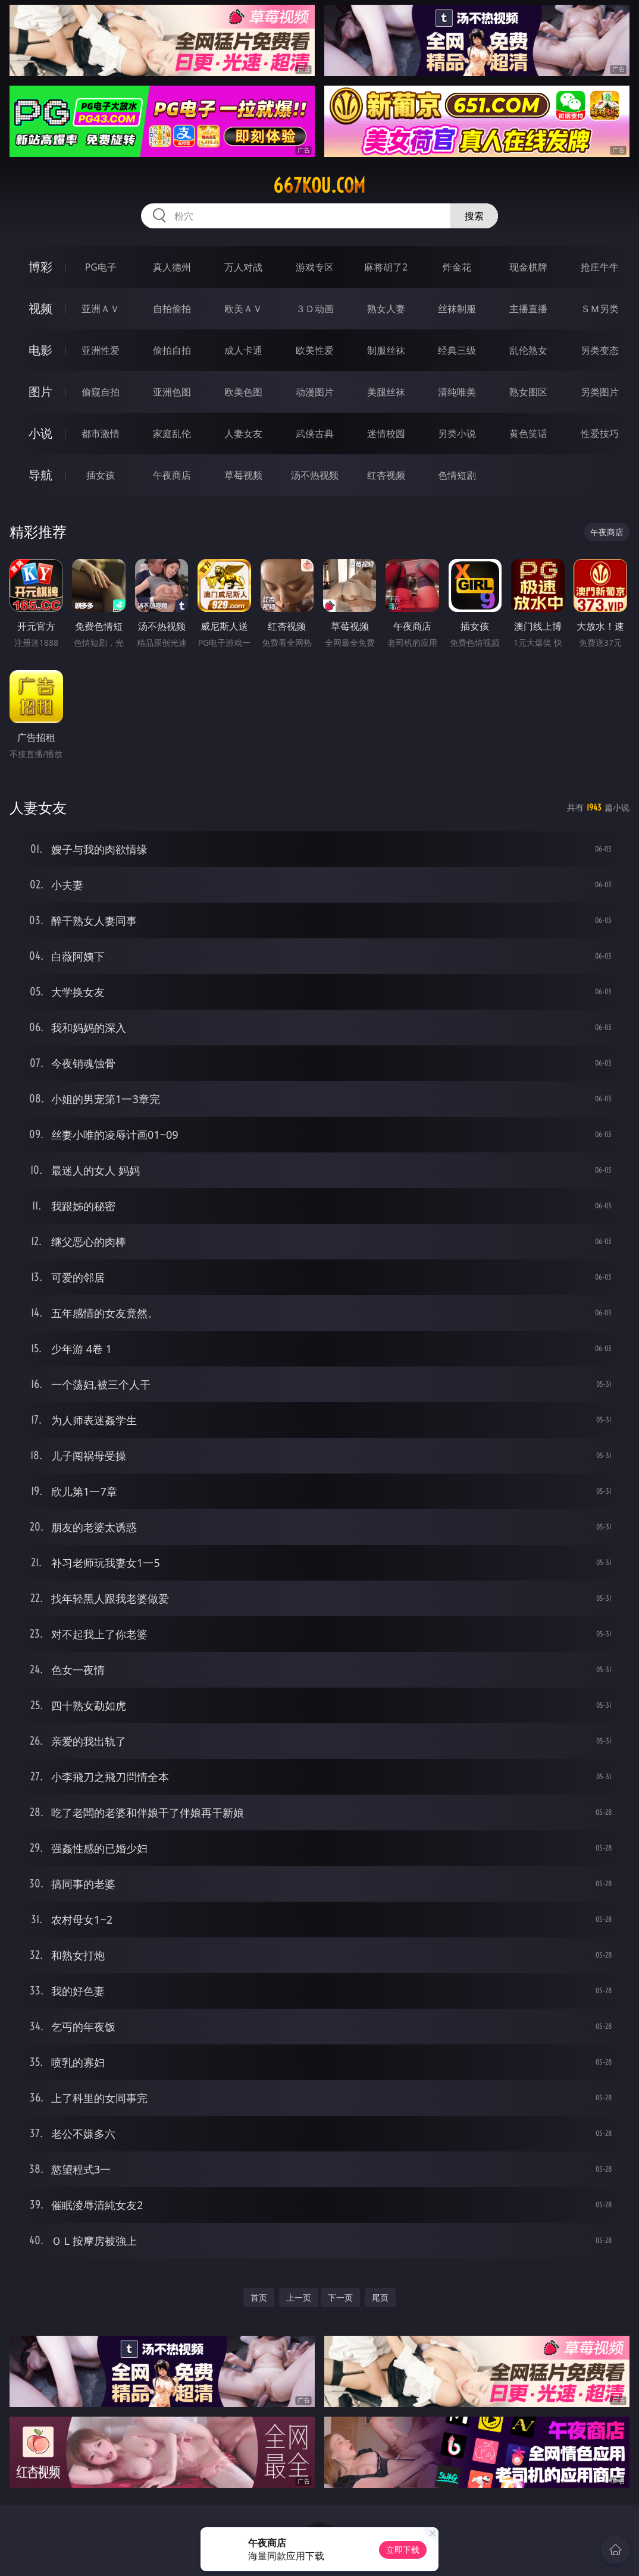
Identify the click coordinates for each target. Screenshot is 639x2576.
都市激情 (101, 433)
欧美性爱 (315, 350)
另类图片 (600, 391)
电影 (40, 350)
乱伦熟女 (528, 350)
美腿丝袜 (386, 391)
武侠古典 (315, 433)
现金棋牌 (528, 267)
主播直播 (528, 308)
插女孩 (100, 475)
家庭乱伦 (172, 433)
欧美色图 (243, 391)
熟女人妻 (386, 308)
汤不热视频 (315, 475)
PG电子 (101, 267)
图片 (40, 392)
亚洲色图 (172, 391)
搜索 (474, 215)
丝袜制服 (457, 308)
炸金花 (457, 267)
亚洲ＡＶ (101, 308)
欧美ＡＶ (243, 308)
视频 (40, 308)
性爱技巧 (600, 433)
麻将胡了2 (386, 267)
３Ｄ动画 (315, 308)
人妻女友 (243, 433)
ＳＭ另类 (600, 308)
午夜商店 (172, 475)
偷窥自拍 (101, 391)
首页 (258, 2297)
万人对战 (243, 267)
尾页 (380, 2297)
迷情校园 (386, 433)
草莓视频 (243, 475)
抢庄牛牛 (600, 267)
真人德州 (172, 267)
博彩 (40, 267)
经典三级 (457, 350)
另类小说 (457, 433)
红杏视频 (386, 475)
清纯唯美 (457, 391)
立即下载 (402, 2549)
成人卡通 (243, 350)
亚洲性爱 (101, 350)
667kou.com (319, 185)
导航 (40, 475)
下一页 (340, 2297)
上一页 (298, 2297)
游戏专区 (315, 267)
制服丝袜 (386, 350)
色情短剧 (457, 475)
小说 (40, 433)
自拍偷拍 (172, 308)
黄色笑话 (528, 433)
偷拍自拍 (172, 350)
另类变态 (600, 350)
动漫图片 (315, 391)
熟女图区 (528, 391)
